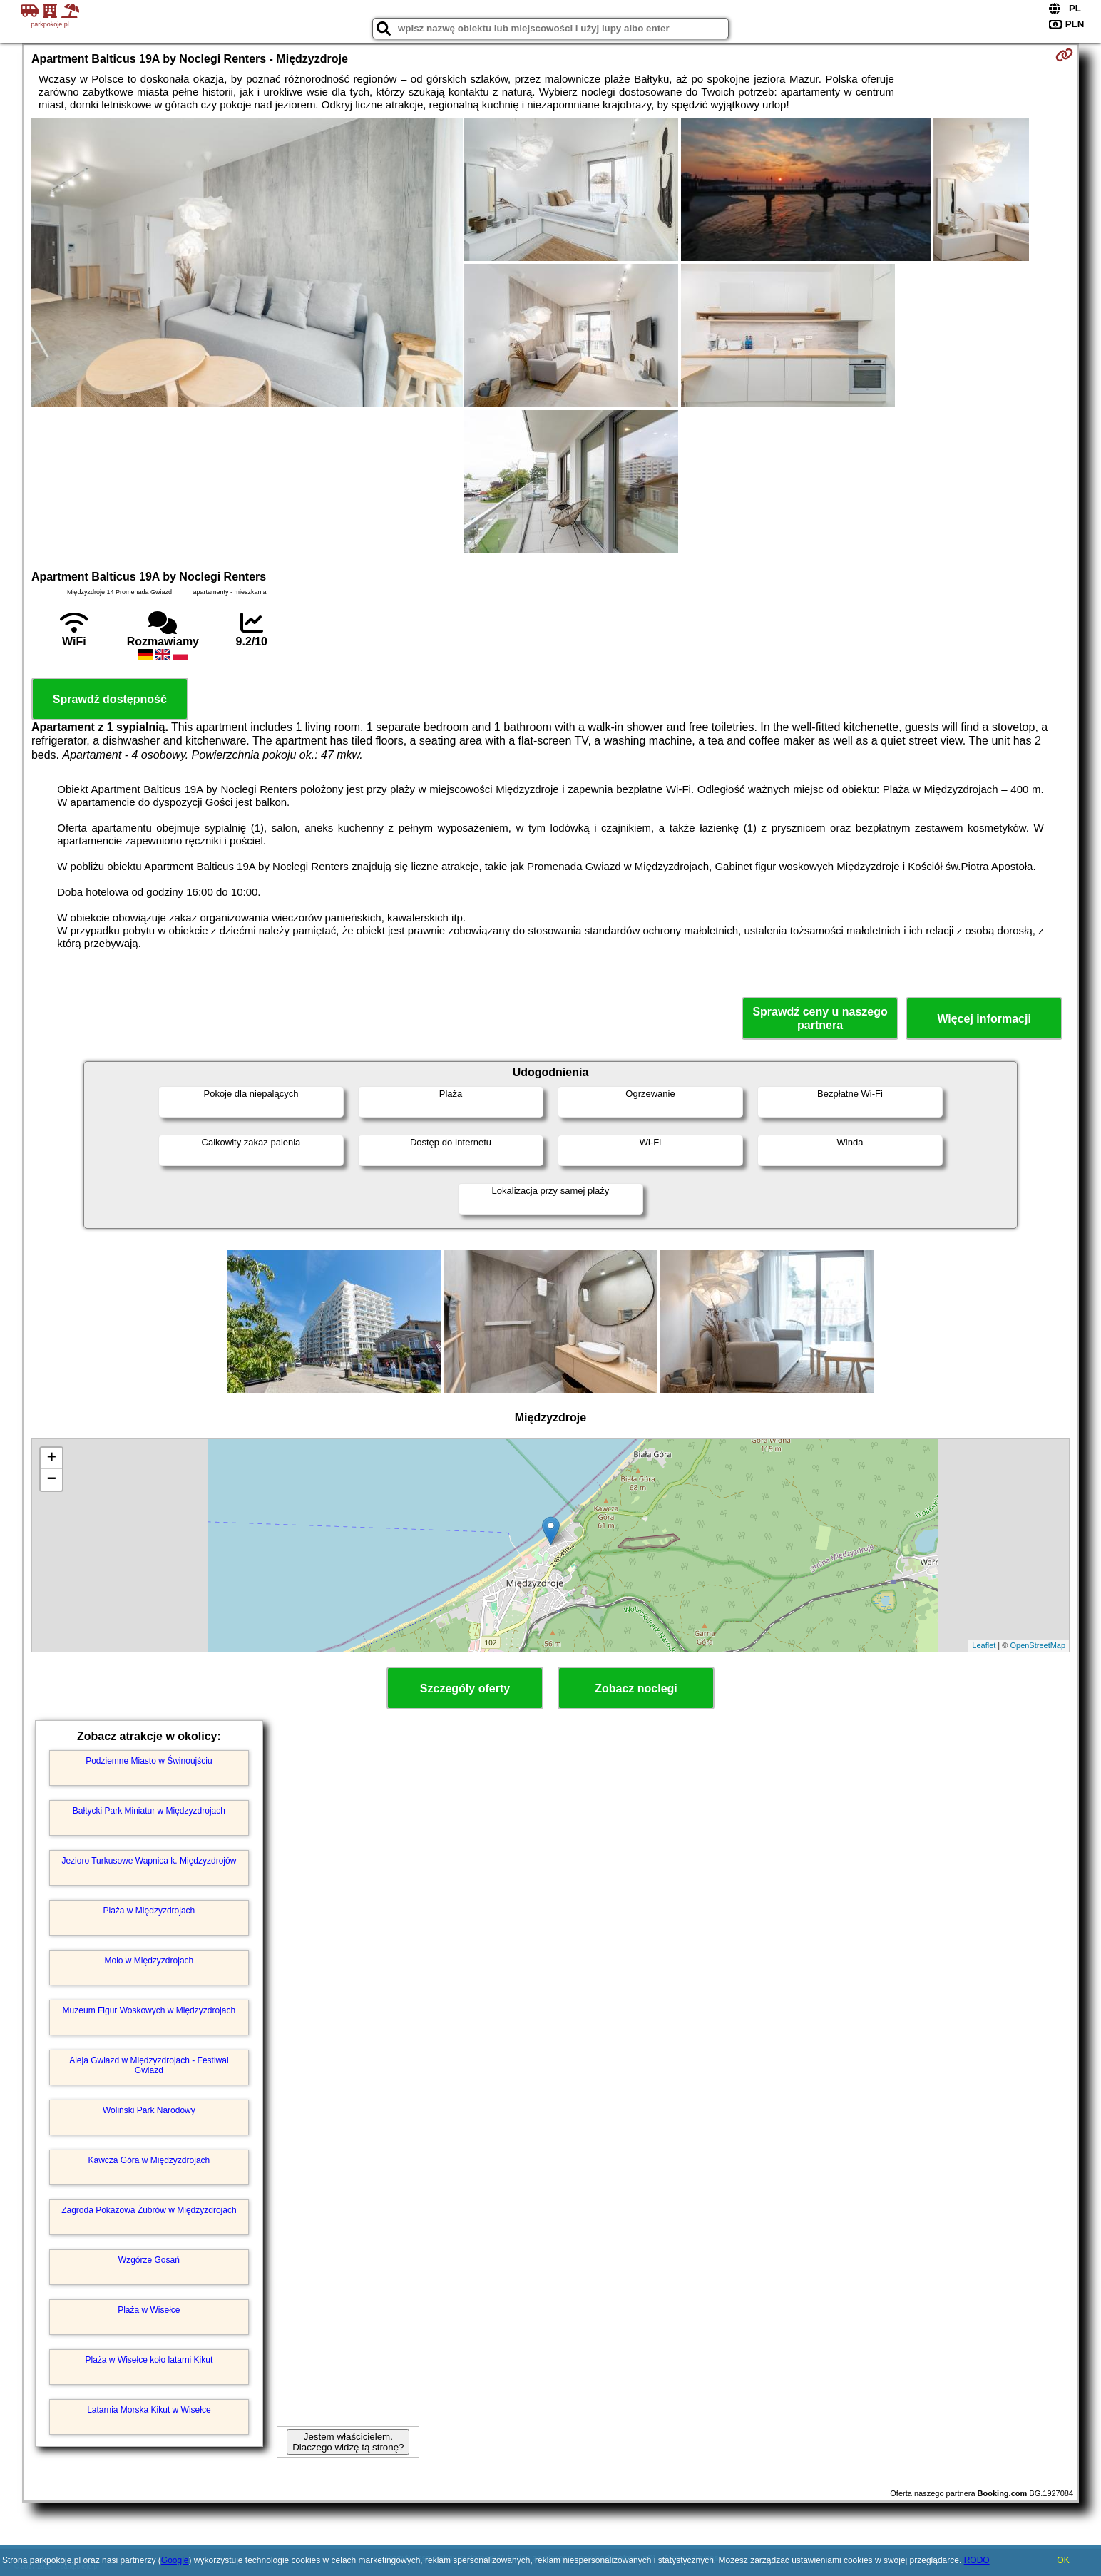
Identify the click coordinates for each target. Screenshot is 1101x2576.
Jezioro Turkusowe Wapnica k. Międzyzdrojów (148, 1861)
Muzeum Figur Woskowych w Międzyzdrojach (149, 2010)
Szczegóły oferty (465, 1688)
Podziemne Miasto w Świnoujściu (149, 1761)
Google (175, 2560)
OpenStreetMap (1037, 1645)
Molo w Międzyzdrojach (149, 1961)
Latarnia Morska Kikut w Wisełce (148, 2410)
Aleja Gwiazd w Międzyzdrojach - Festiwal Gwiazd (148, 2065)
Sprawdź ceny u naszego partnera (819, 1018)
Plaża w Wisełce (149, 2310)
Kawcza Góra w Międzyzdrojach (149, 2160)
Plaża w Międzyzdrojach (149, 1911)
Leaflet (983, 1645)
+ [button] (51, 1458)
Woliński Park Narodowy (149, 2110)
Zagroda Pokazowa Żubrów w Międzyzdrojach (148, 2210)
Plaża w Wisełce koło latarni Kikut (149, 2360)
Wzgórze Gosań (149, 2260)
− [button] (51, 1480)
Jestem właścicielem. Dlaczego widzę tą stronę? (348, 2442)
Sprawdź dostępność (110, 699)
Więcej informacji (983, 1019)
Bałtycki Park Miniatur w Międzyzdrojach (149, 1811)
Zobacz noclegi (636, 1688)
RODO (977, 2560)
